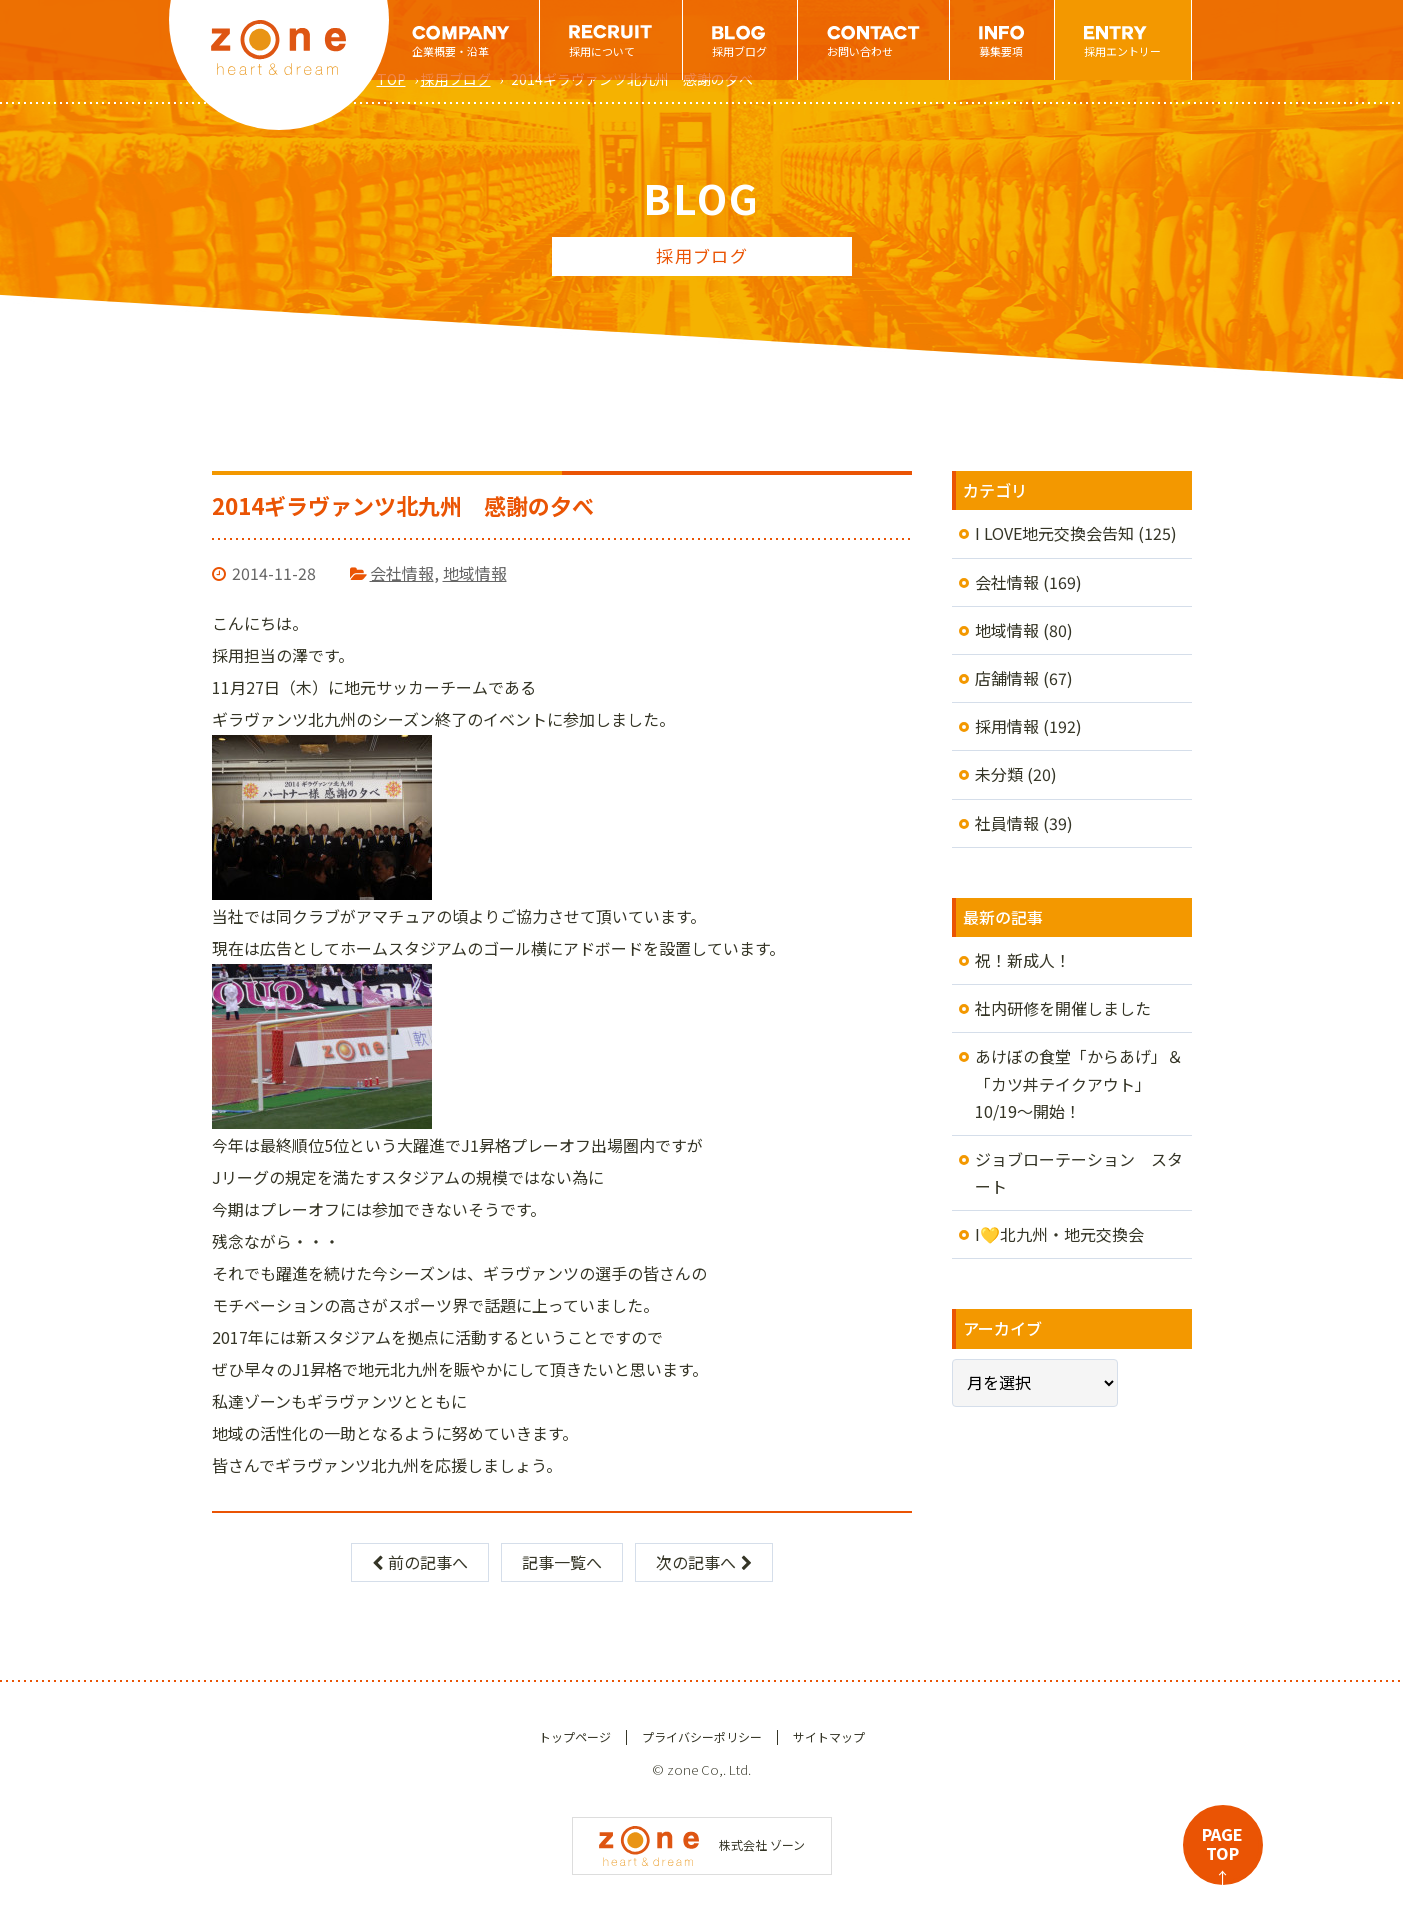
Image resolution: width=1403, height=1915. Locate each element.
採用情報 (1007, 726)
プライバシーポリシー (702, 1736)
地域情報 (475, 573)
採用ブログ (739, 51)
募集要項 (1001, 51)
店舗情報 (1007, 678)
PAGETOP (1222, 1853)
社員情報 (1007, 823)
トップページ (575, 1736)
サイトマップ (829, 1736)
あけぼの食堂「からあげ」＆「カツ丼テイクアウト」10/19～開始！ (1079, 1083)
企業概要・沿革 (450, 51)
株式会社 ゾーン (702, 1844)
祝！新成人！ (1023, 960)
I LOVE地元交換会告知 (1054, 533)
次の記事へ (704, 1562)
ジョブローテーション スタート (1079, 1172)
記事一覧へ (562, 1562)
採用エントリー (1122, 51)
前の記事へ (420, 1562)
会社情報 (402, 573)
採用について (602, 51)
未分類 (999, 774)
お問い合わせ (860, 51)
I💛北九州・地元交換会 (1059, 1234)
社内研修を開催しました (1063, 1008)
